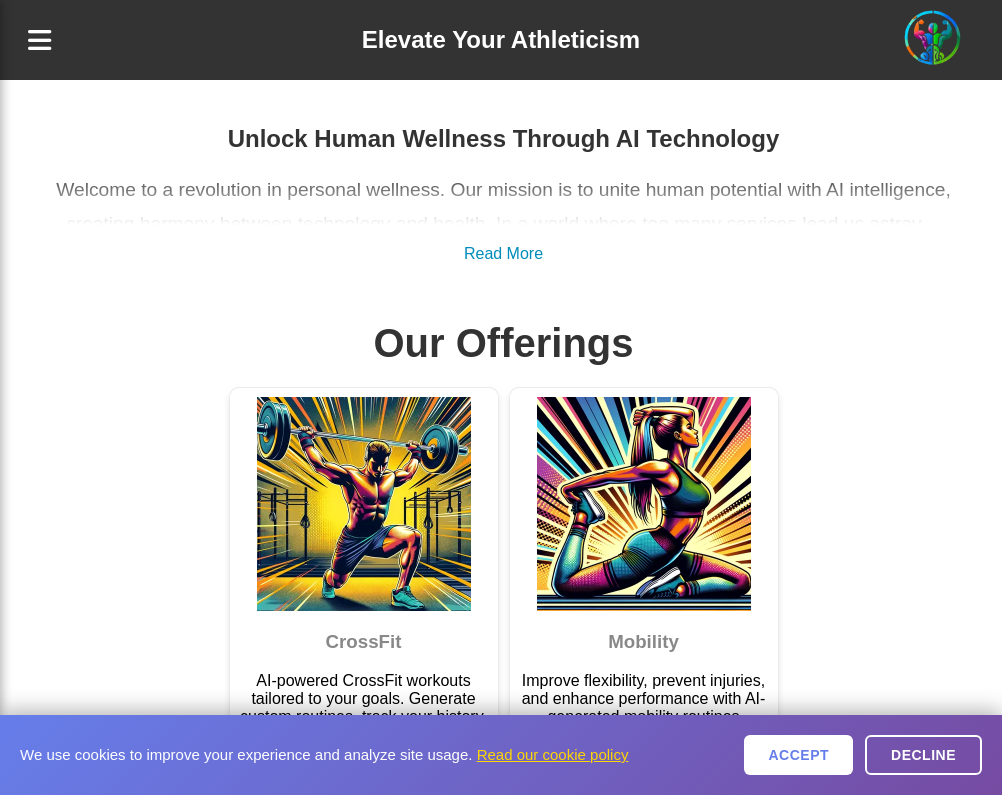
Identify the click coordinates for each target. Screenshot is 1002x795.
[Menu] (39, 40)
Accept (798, 755)
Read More (503, 253)
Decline (923, 755)
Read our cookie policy (553, 754)
